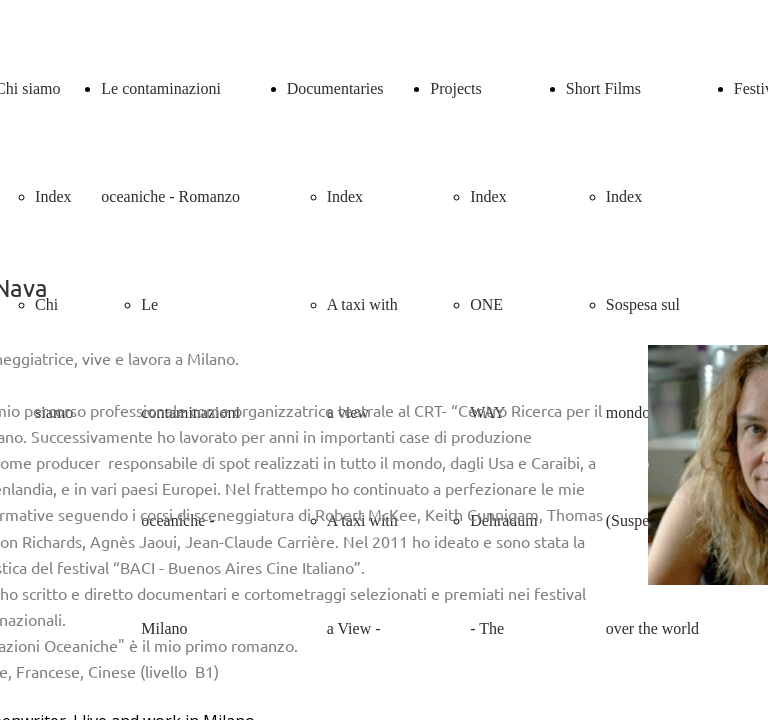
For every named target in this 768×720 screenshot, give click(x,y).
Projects (456, 88)
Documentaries (335, 88)
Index (53, 196)
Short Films (603, 88)
